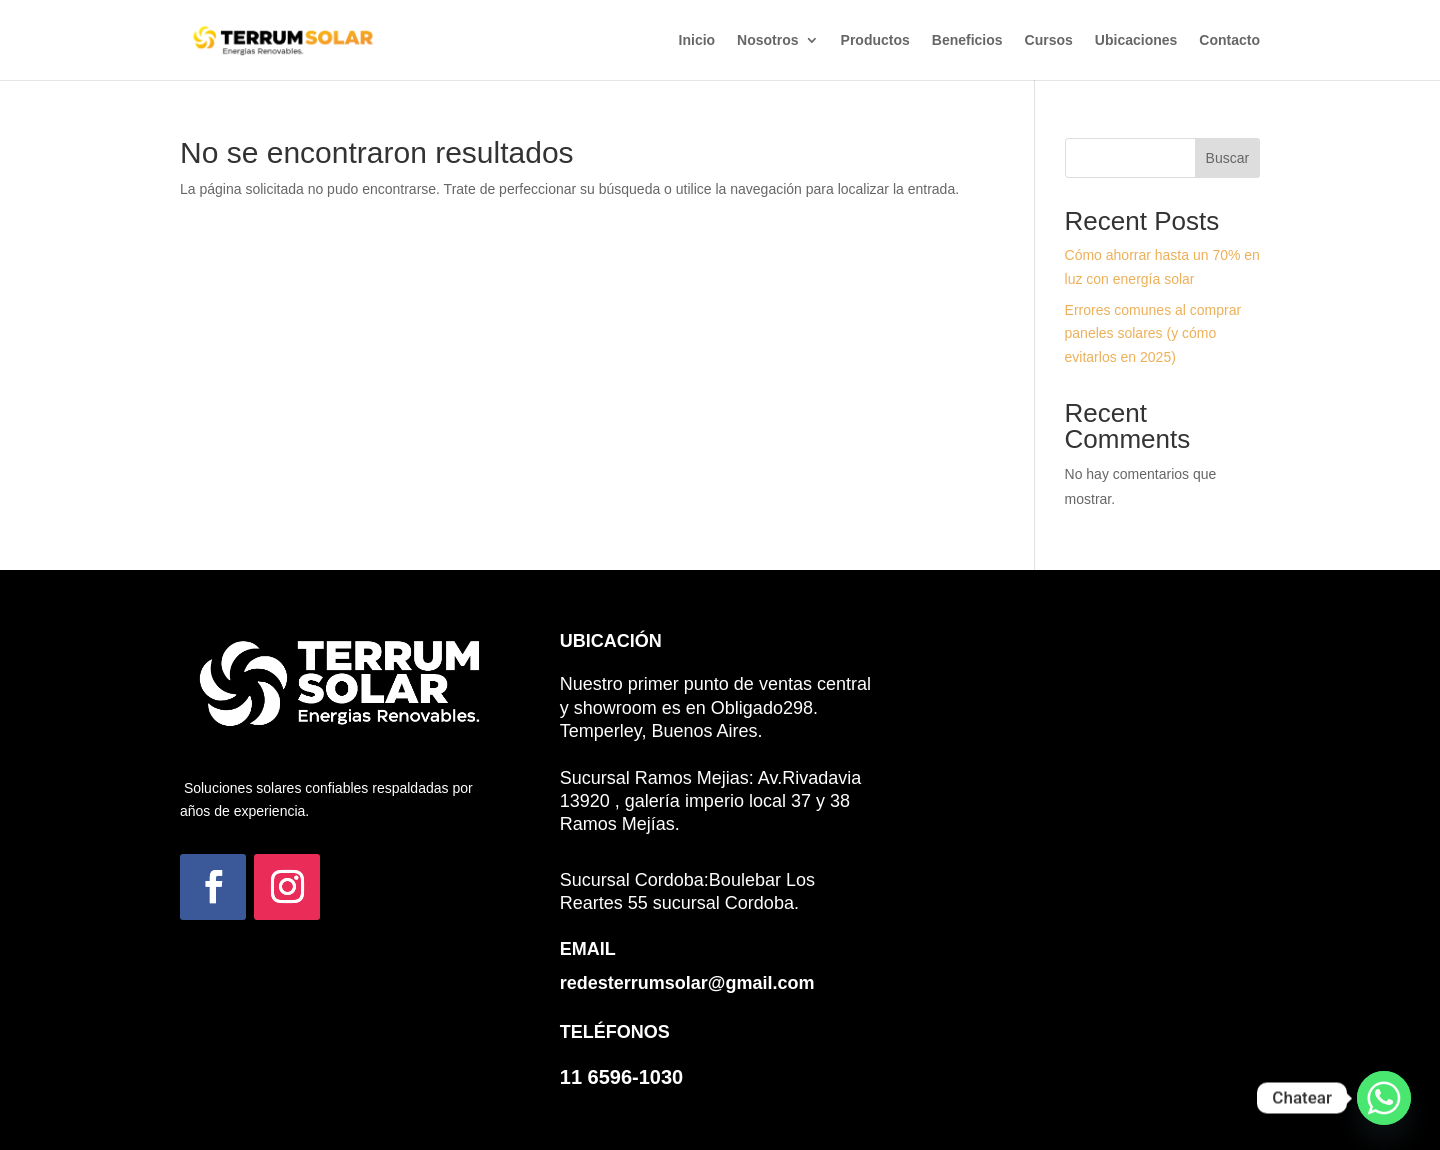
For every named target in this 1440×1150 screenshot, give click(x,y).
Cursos (1049, 40)
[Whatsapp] (1384, 1098)
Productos (875, 40)
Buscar (1228, 158)
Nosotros (767, 40)
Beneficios (967, 40)
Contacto (1229, 40)
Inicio (697, 40)
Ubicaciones (1136, 40)
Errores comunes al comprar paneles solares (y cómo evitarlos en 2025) (1153, 334)
